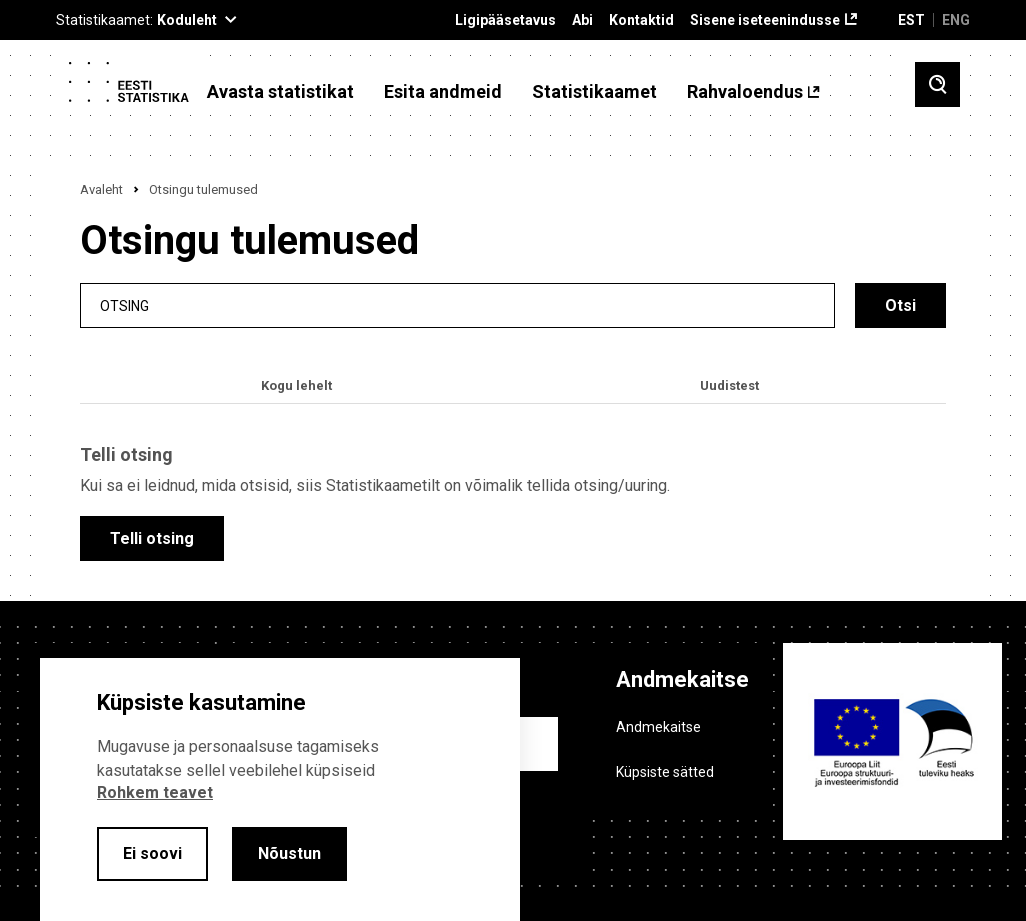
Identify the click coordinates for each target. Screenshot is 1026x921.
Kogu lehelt (296, 385)
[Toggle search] (937, 84)
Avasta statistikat (280, 92)
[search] (457, 305)
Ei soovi (152, 853)
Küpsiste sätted (665, 772)
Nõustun (289, 853)
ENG (956, 20)
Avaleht (101, 189)
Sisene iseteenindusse (765, 20)
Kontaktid (641, 20)
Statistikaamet (594, 92)
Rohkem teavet (155, 792)
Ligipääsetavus (505, 20)
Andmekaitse (658, 727)
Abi (582, 20)
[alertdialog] (280, 789)
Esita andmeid (443, 92)
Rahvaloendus (745, 92)
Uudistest (729, 385)
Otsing (124, 305)
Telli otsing (152, 538)
